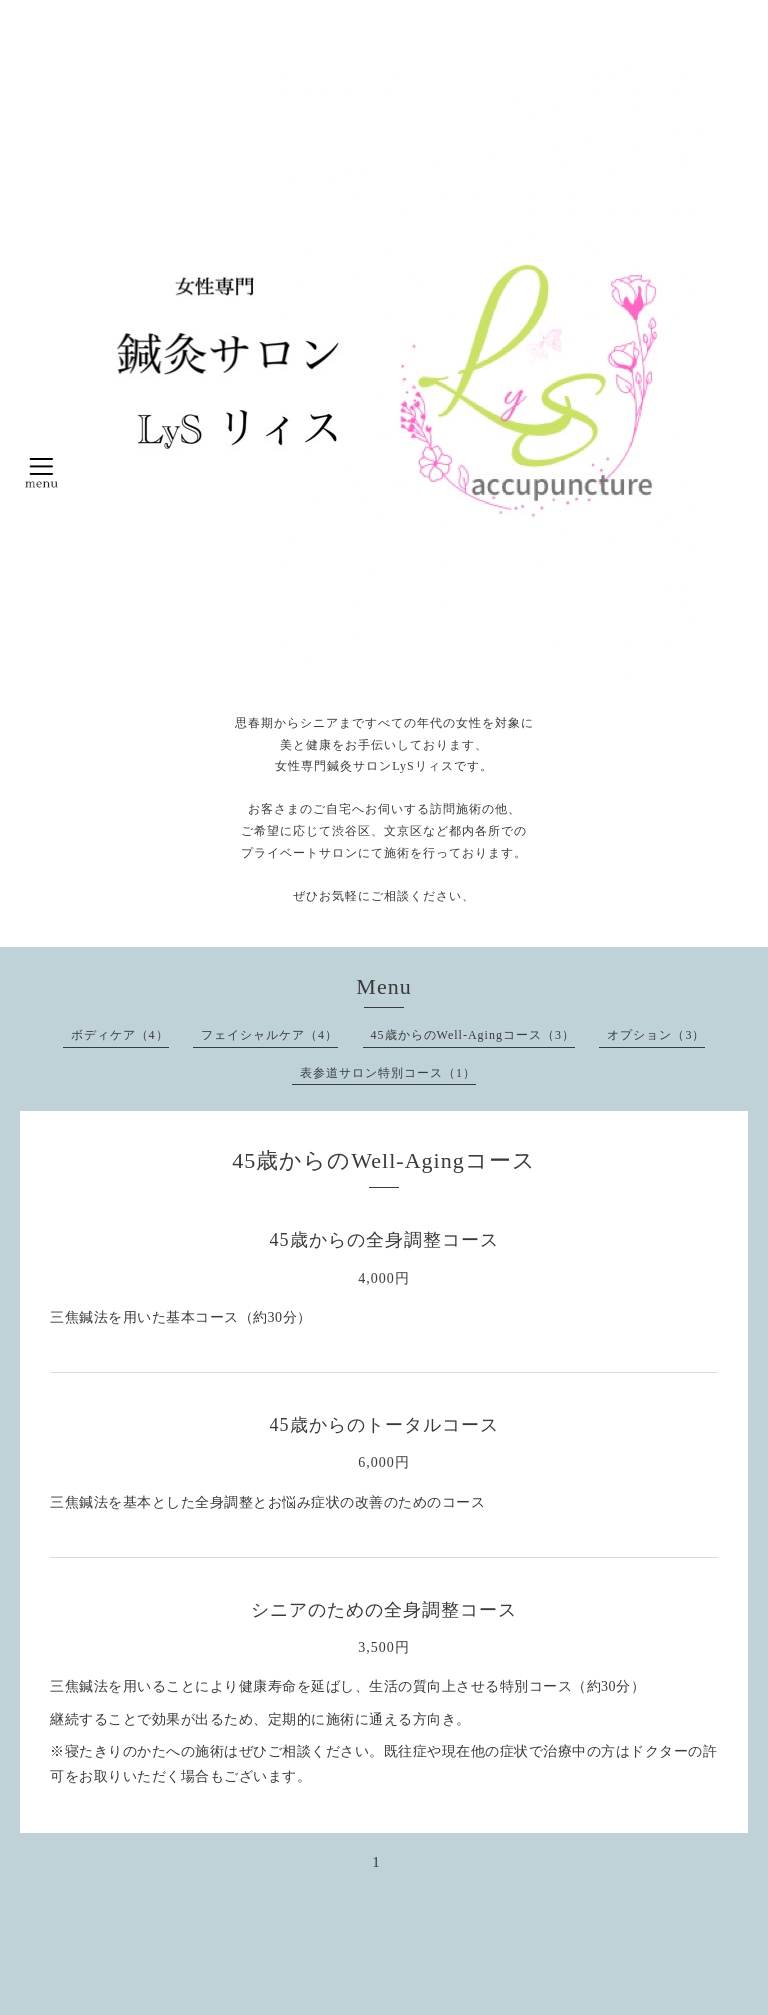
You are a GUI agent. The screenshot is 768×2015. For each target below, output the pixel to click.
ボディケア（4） (120, 1035)
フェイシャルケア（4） (269, 1035)
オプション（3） (656, 1035)
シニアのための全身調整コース (384, 1610)
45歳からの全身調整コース (384, 1240)
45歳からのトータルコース (384, 1425)
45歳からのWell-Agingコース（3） (473, 1035)
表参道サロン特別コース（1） (388, 1073)
